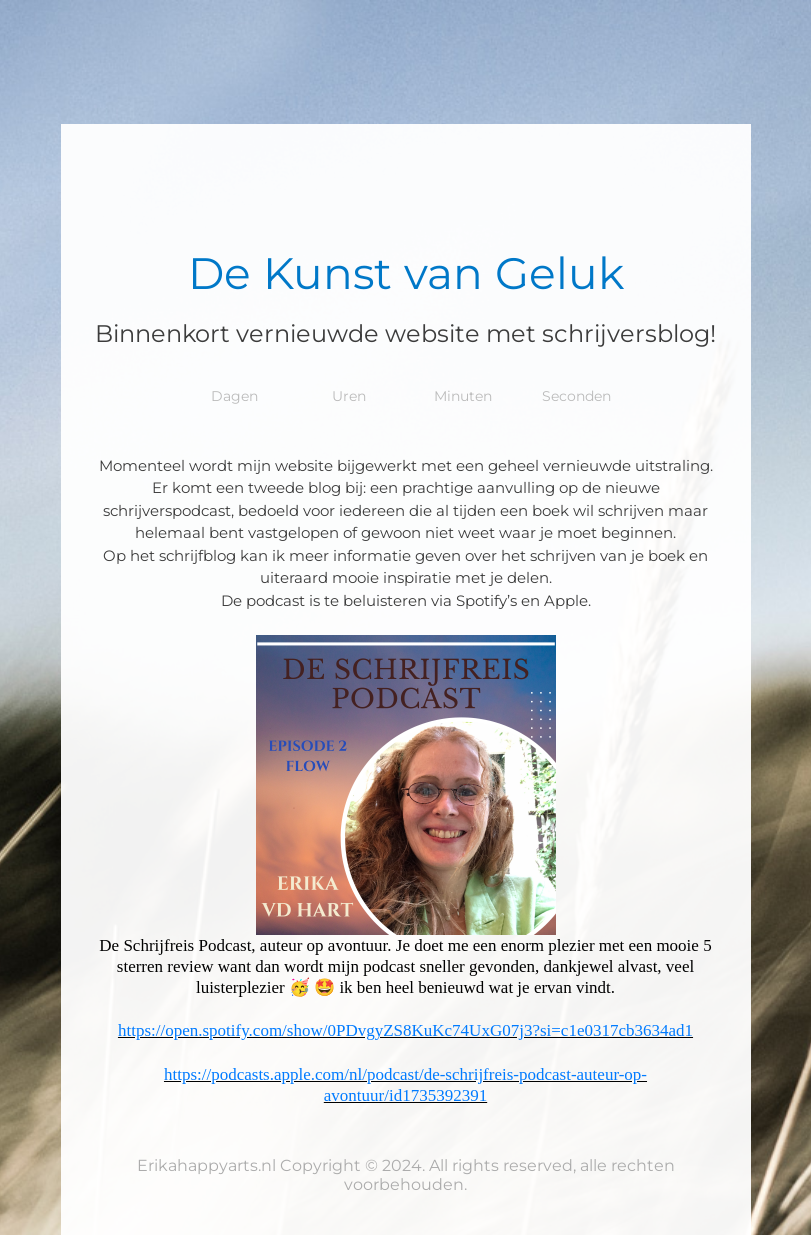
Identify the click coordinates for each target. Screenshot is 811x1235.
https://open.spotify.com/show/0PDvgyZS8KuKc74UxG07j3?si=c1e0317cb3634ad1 (405, 1030)
